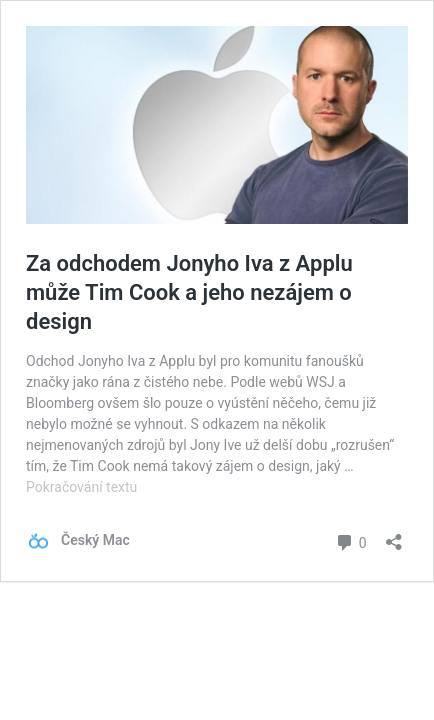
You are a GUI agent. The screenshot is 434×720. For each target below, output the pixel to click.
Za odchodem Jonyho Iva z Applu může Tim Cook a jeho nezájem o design (189, 292)
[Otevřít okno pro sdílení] (394, 535)
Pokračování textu (81, 487)
